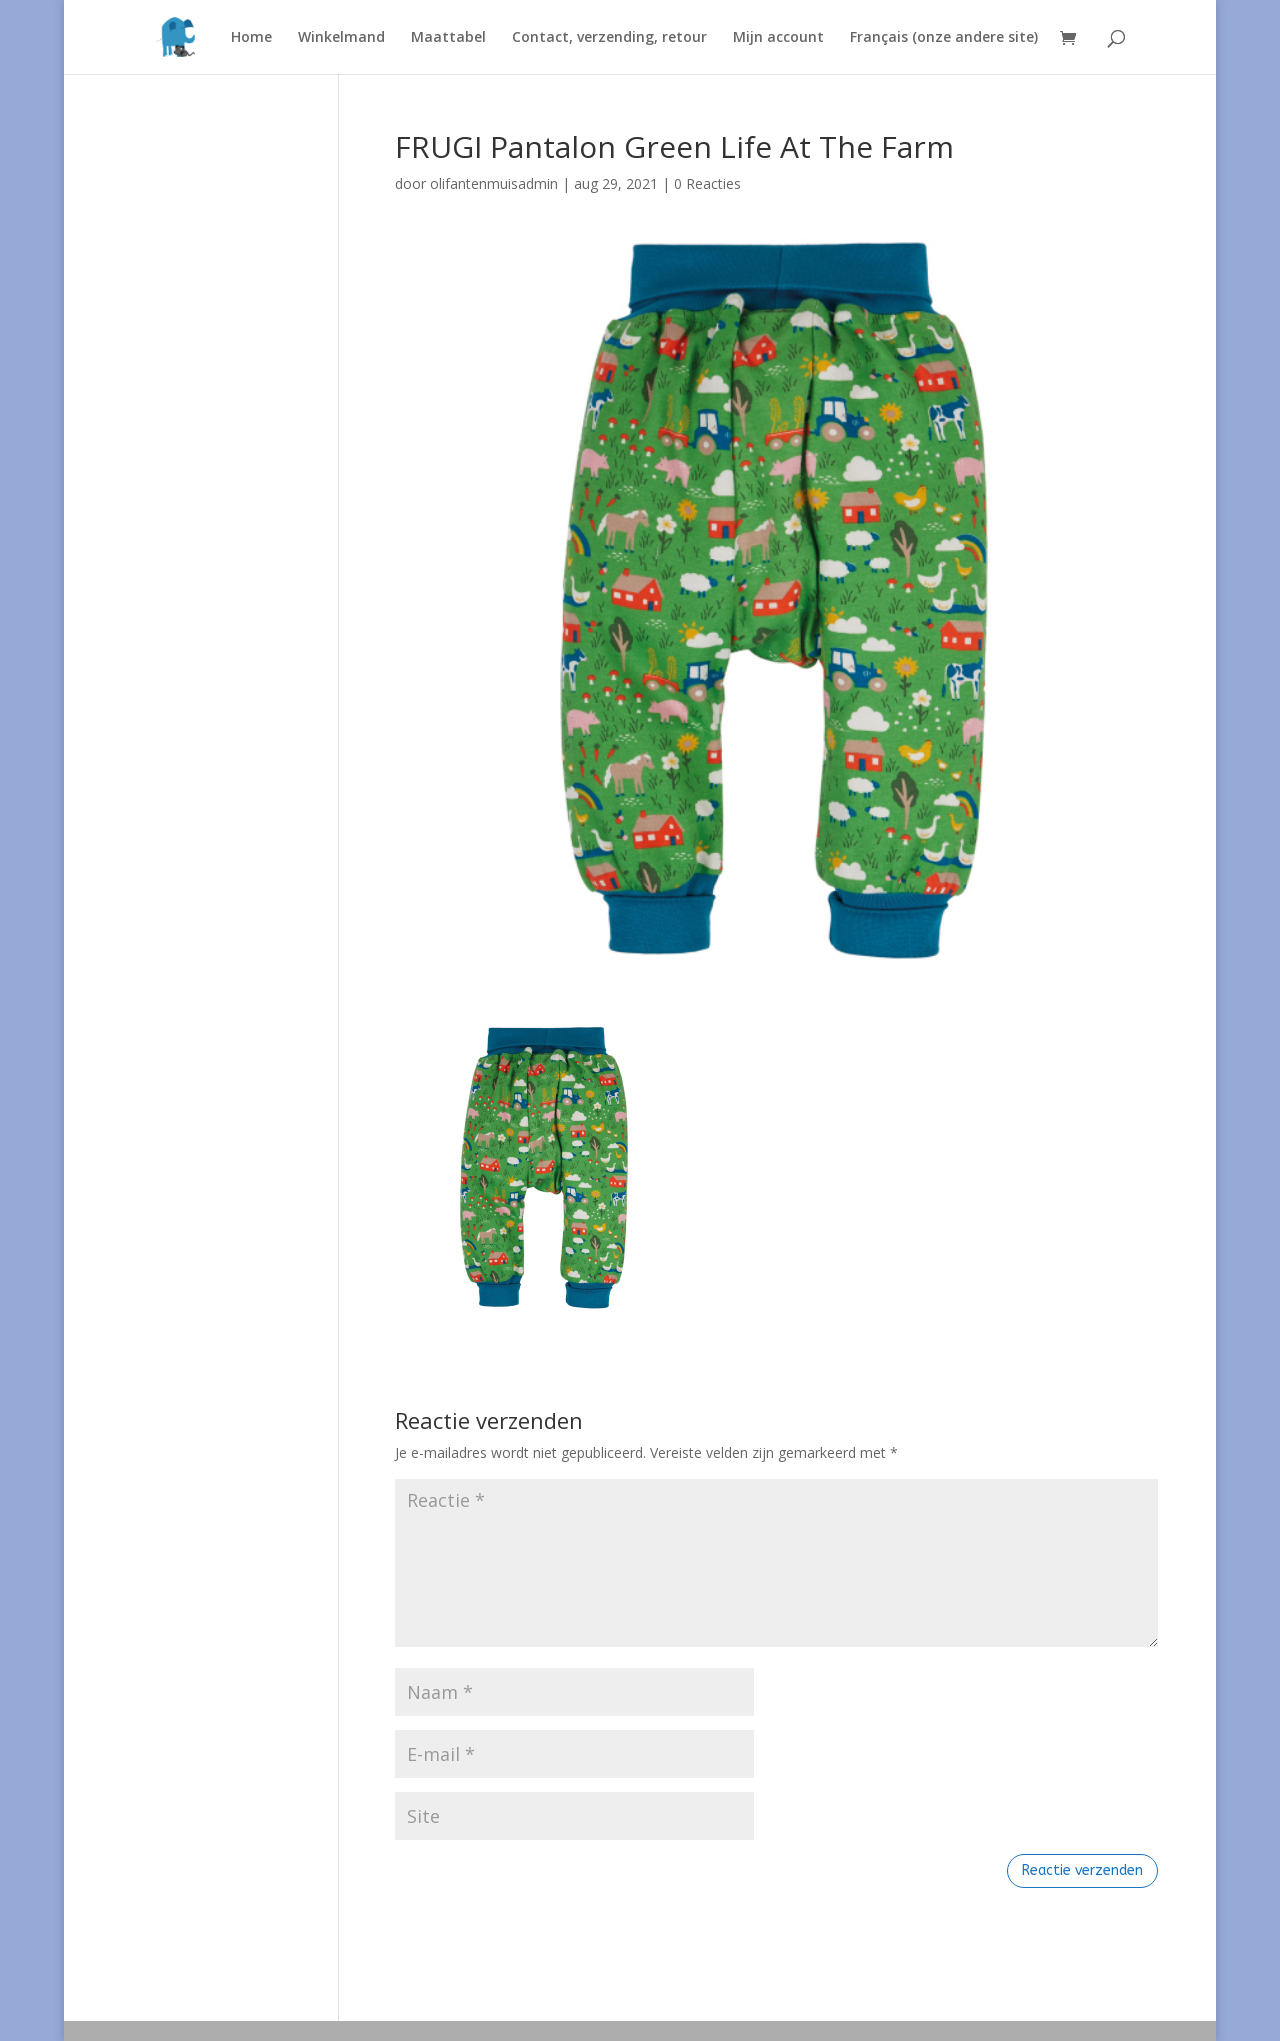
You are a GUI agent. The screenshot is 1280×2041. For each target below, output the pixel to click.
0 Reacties (707, 183)
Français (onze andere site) (944, 38)
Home (251, 38)
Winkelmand (341, 38)
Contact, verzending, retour (609, 38)
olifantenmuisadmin (494, 183)
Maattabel (448, 38)
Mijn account (778, 38)
